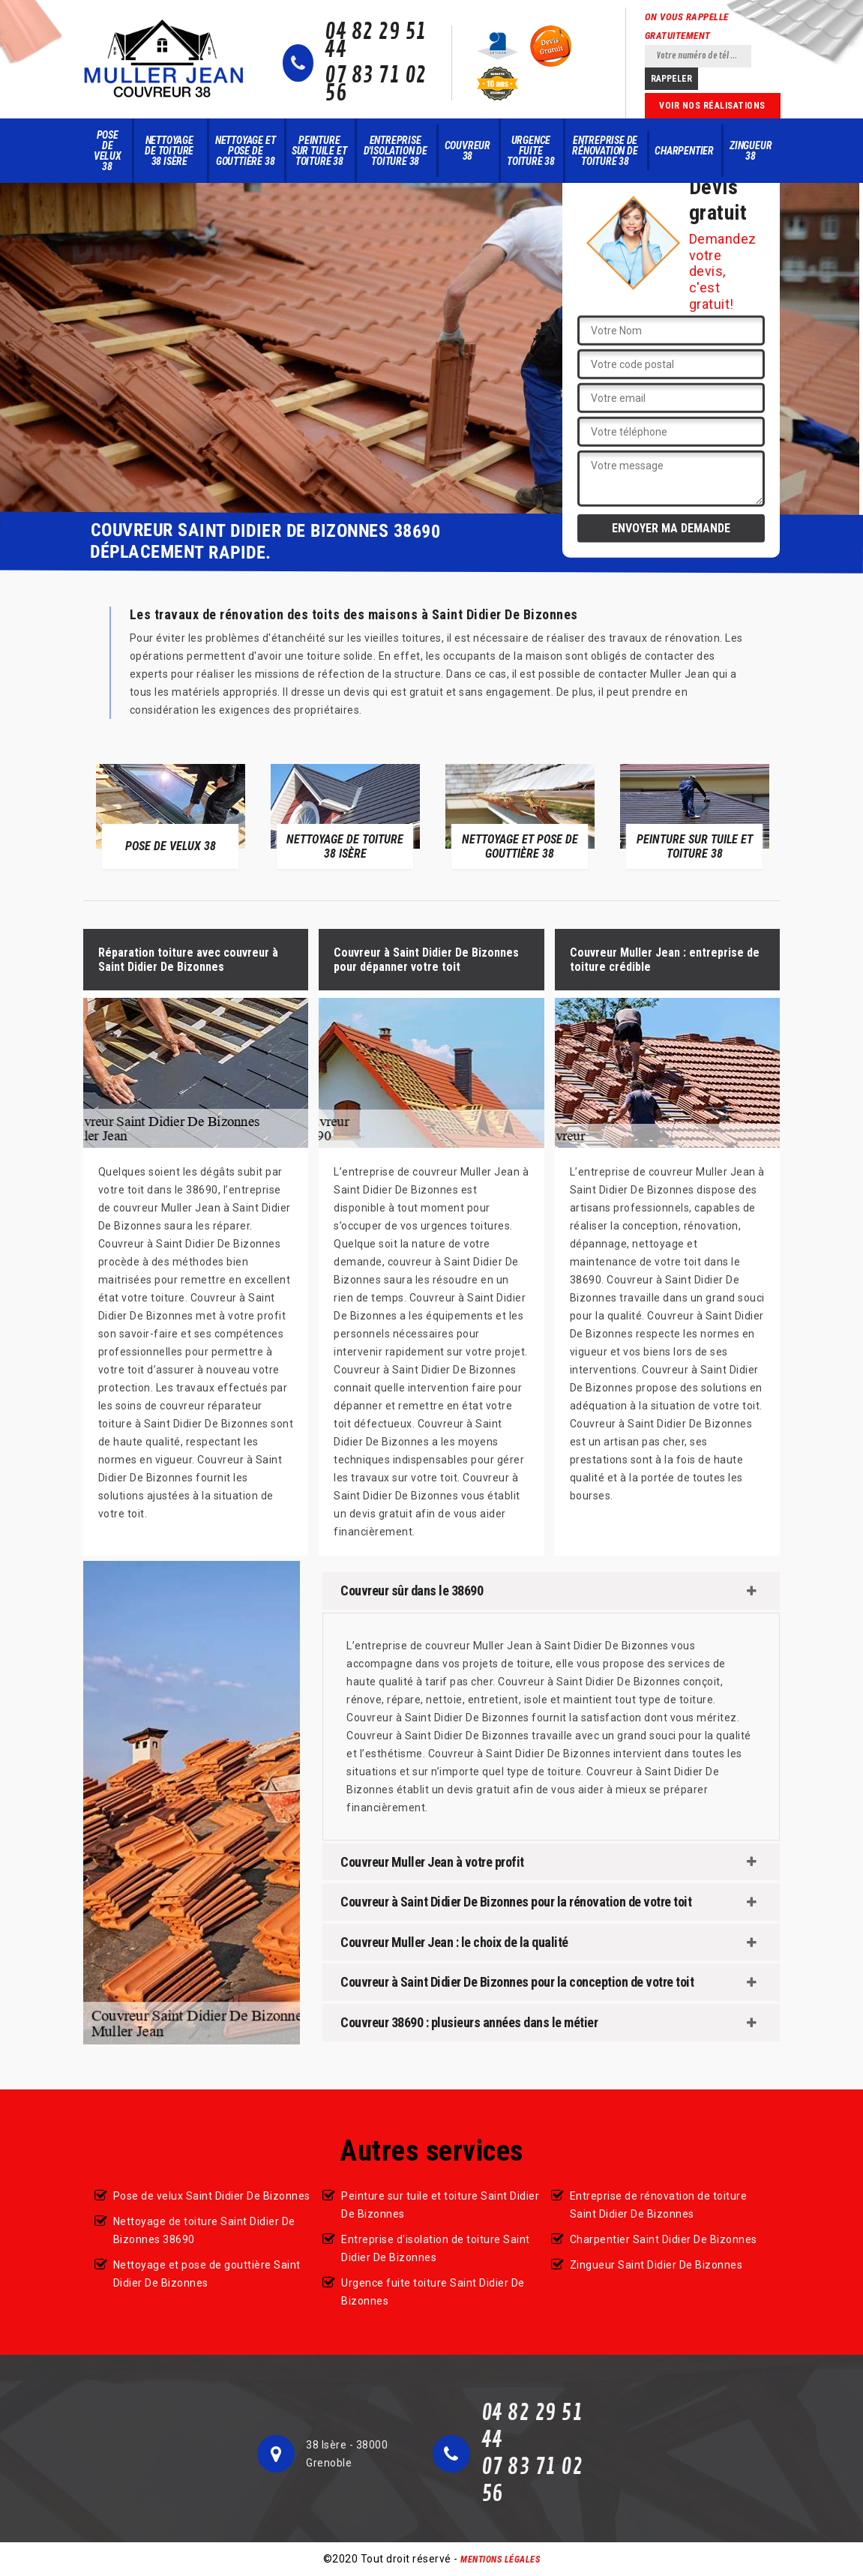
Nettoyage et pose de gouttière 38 (245, 150)
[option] (170, 815)
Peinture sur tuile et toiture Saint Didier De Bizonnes (440, 2205)
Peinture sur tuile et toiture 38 (319, 150)
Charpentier (684, 151)
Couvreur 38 (467, 150)
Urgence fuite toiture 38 (531, 150)
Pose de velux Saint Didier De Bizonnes (211, 2196)
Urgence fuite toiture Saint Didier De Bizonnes (433, 2292)
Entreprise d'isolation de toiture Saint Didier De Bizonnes (435, 2248)
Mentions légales (500, 2559)
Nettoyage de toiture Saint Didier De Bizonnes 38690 (204, 2230)
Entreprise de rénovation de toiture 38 (604, 150)
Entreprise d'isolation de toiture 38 (395, 150)
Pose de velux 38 (107, 150)
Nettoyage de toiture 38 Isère (169, 150)
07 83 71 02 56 (376, 85)
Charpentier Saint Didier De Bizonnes (663, 2239)
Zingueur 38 (751, 150)
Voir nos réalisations (712, 105)
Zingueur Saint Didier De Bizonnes (656, 2265)
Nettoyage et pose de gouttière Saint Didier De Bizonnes (207, 2274)
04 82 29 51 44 (376, 41)
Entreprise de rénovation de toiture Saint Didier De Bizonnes (659, 2205)
